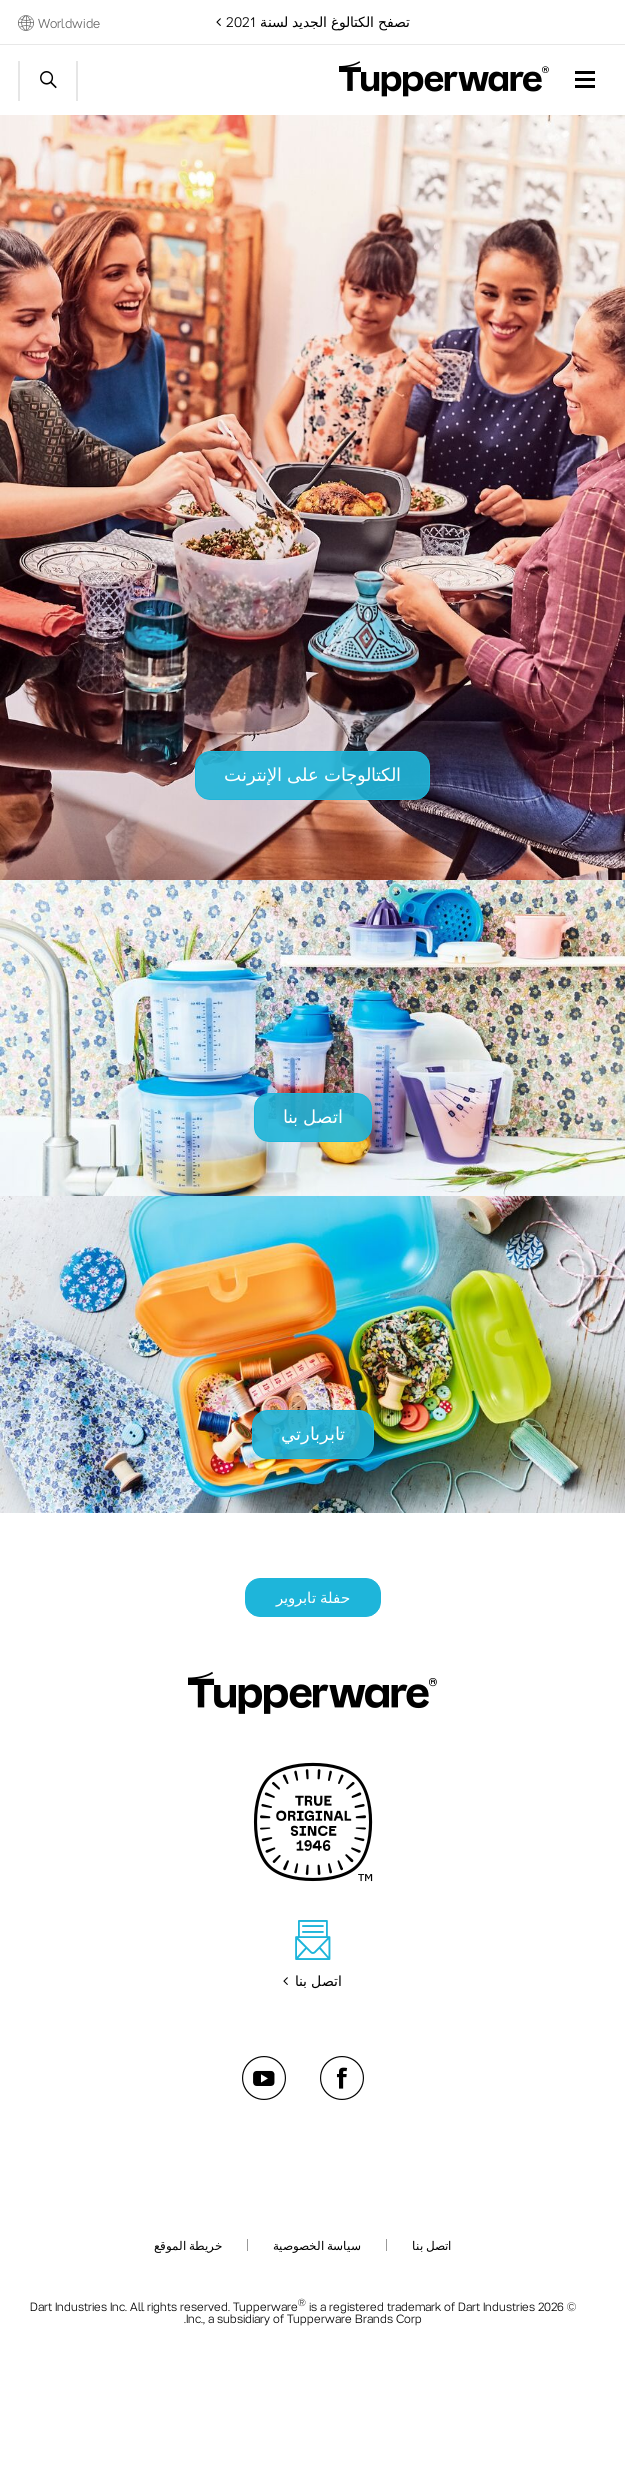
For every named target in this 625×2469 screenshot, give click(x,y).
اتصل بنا (431, 2245)
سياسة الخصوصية (317, 2245)
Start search (48, 81)
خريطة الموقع (188, 2245)
